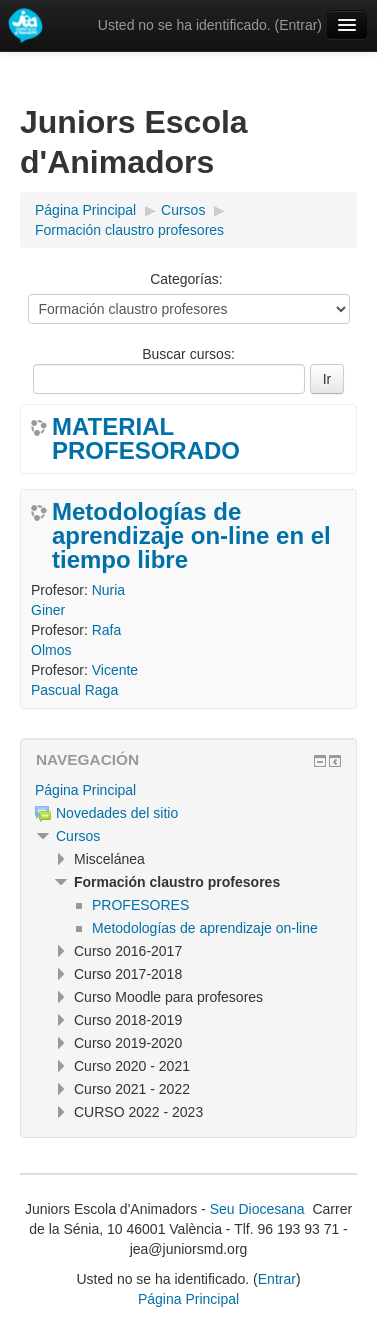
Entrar (298, 25)
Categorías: (186, 279)
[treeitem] (188, 790)
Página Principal (85, 790)
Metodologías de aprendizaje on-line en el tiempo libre (191, 536)
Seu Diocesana (257, 1209)
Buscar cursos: (188, 354)
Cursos (78, 836)
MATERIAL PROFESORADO (146, 439)
